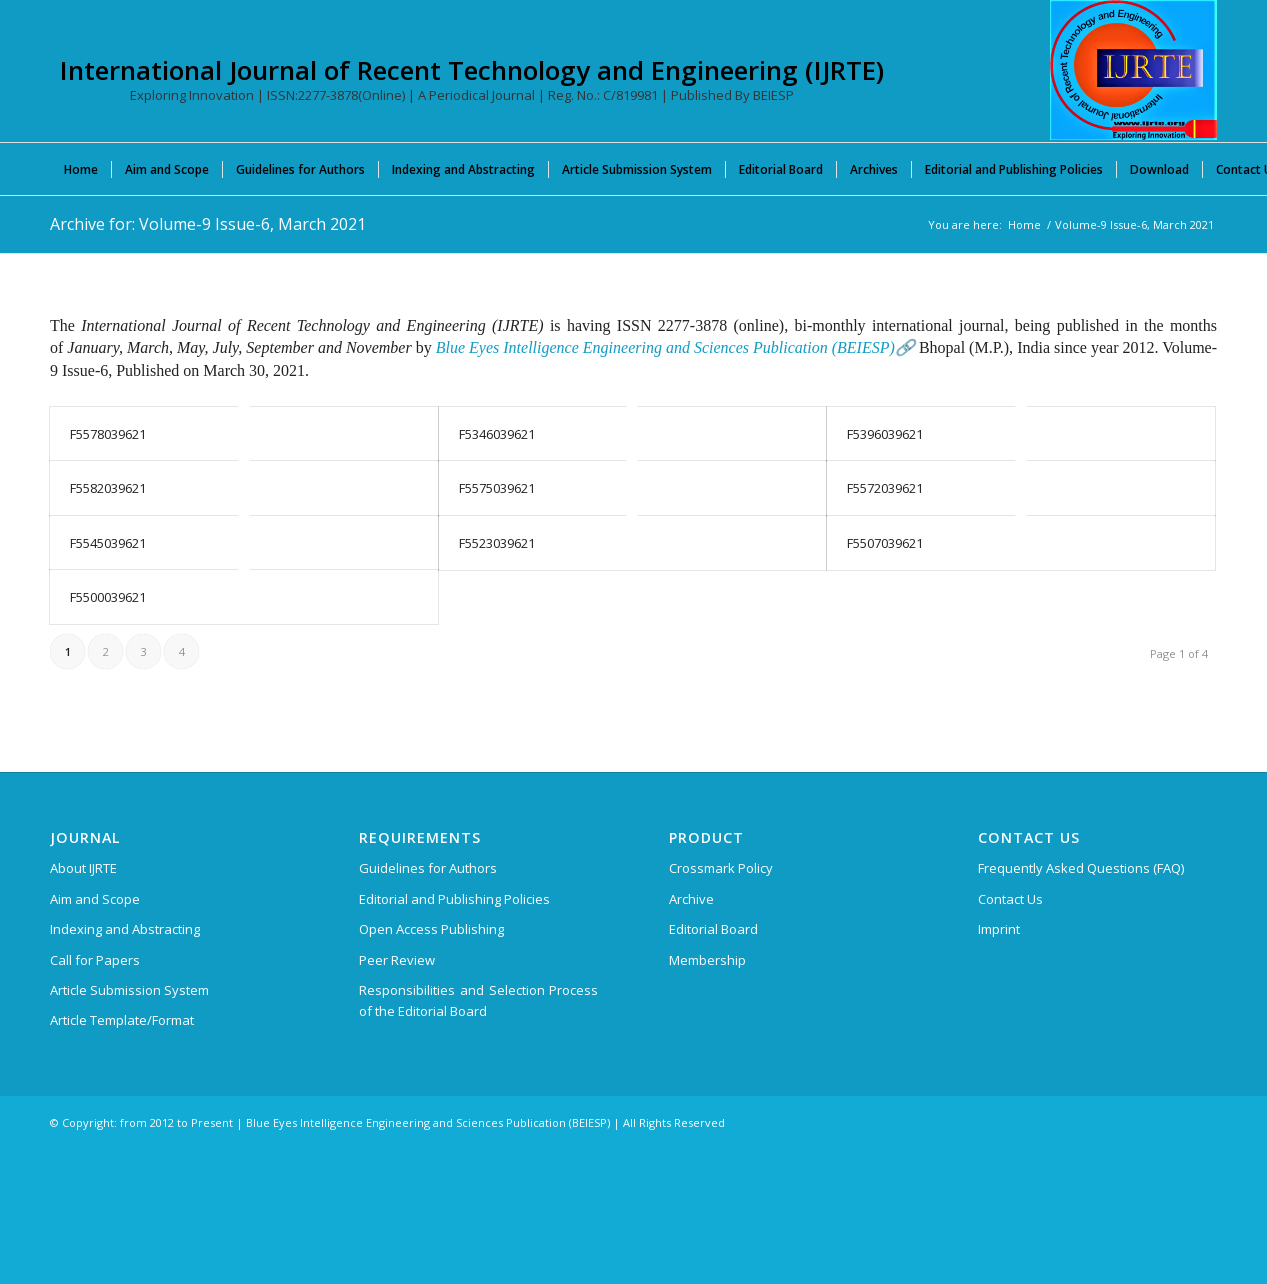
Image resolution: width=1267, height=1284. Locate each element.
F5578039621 (108, 434)
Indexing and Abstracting (125, 929)
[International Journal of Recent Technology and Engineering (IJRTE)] (1133, 70)
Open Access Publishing (431, 929)
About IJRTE (83, 868)
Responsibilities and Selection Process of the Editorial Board (478, 1000)
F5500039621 (108, 597)
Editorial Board (713, 929)
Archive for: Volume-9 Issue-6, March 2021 (208, 224)
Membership (707, 960)
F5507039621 (885, 543)
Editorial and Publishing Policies (454, 899)
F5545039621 (108, 543)
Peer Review (397, 960)
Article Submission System (129, 990)
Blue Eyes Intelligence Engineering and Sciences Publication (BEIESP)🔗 (675, 347)
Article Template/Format (122, 1020)
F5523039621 (497, 543)
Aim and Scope (95, 899)
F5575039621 (497, 488)
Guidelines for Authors (428, 868)
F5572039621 (885, 488)
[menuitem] (81, 169)
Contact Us (1010, 899)
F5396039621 (885, 434)
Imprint (999, 929)
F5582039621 (108, 488)
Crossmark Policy (721, 868)
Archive (691, 899)
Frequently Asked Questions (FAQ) (1081, 868)
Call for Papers (95, 960)
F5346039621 (497, 434)
